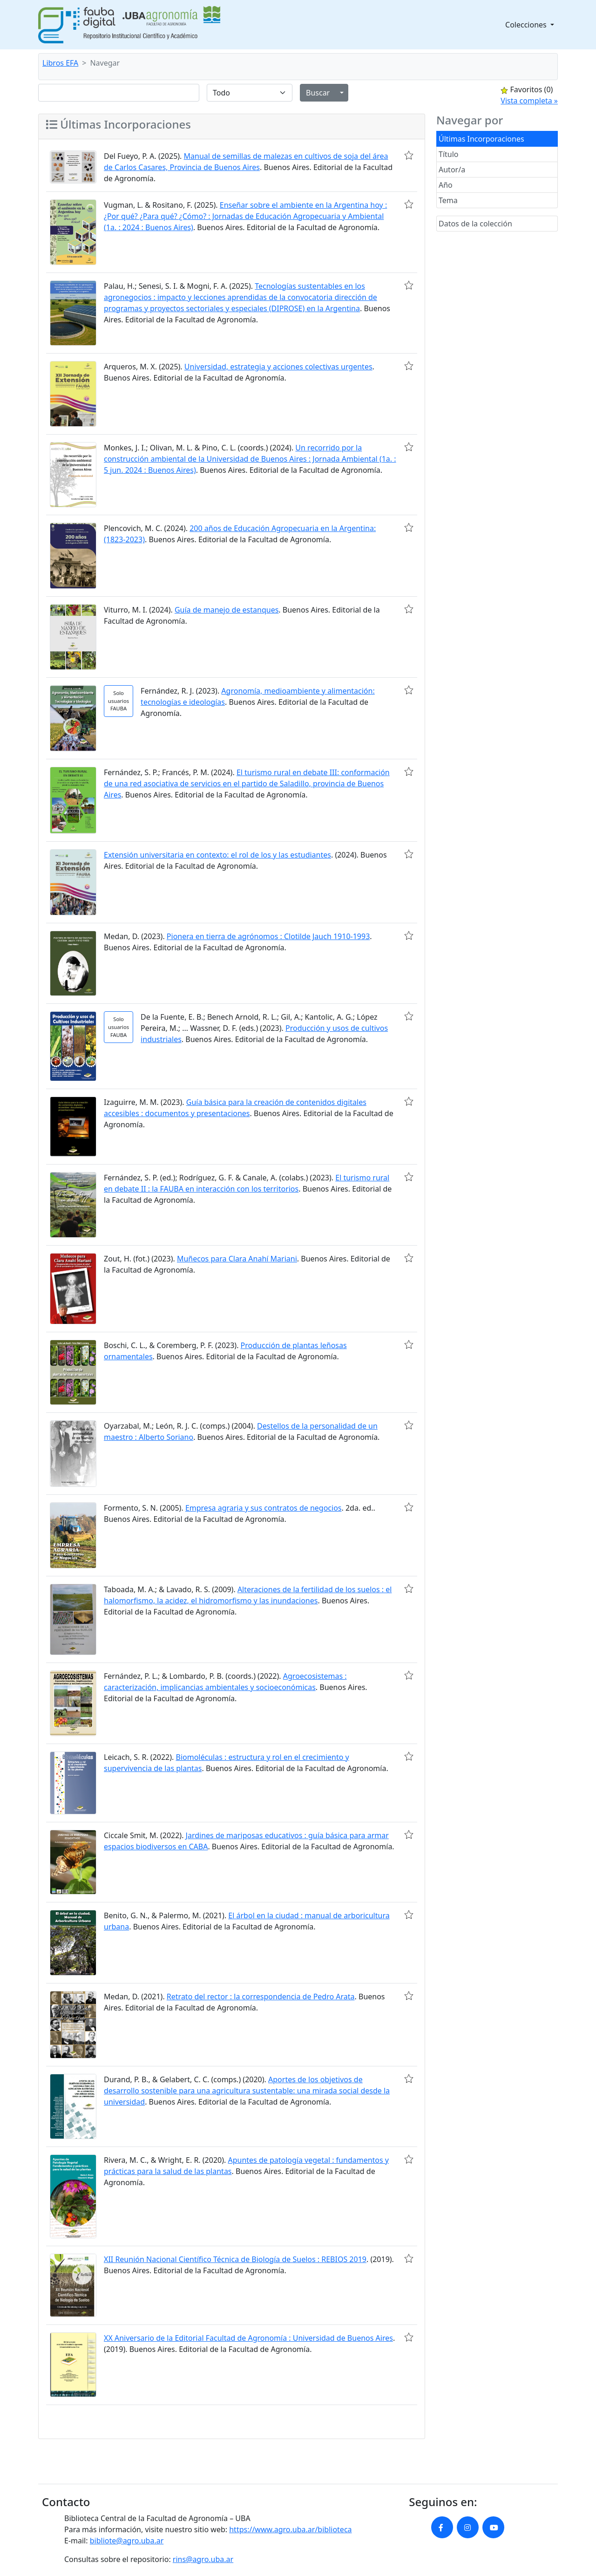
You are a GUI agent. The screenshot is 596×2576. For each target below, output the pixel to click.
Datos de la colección (475, 223)
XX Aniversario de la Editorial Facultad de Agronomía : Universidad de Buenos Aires (248, 2338)
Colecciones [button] (527, 25)
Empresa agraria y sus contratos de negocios (263, 1508)
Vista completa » (529, 100)
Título (449, 154)
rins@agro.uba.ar (203, 2559)
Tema (448, 200)
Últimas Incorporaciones (481, 139)
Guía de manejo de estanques (226, 610)
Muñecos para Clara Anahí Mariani (237, 1259)
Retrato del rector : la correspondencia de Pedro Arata (261, 1996)
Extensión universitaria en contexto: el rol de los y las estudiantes (217, 855)
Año (446, 185)
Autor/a (452, 169)
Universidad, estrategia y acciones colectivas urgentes (278, 366)
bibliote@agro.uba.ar (127, 2540)
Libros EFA (60, 63)
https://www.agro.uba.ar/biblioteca (290, 2529)
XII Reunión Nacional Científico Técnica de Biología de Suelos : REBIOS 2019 (235, 2259)
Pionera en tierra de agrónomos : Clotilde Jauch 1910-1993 (268, 936)
